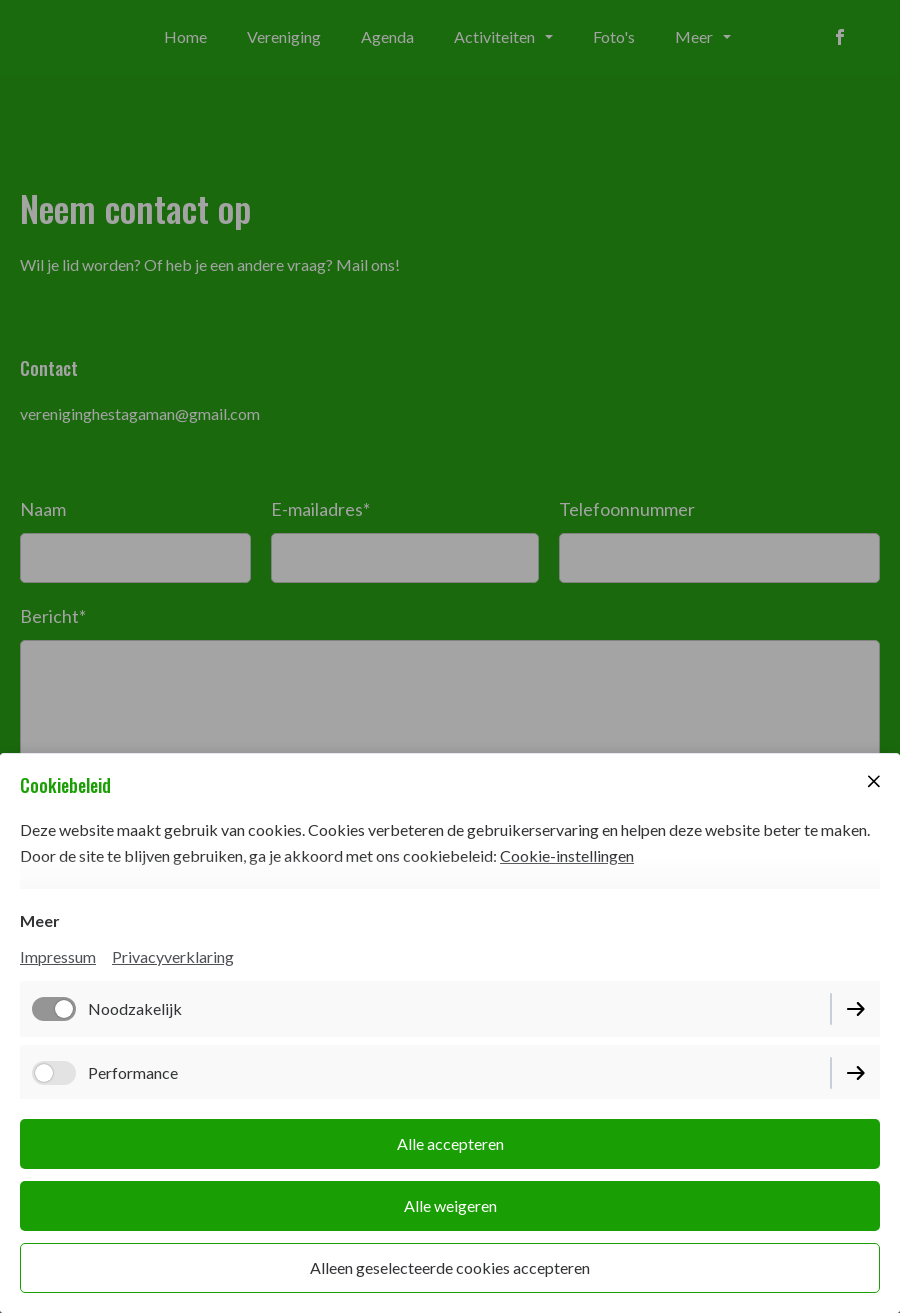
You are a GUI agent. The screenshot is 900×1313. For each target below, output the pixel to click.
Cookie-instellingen (567, 855)
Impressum (58, 956)
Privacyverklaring (173, 956)
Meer (40, 920)
